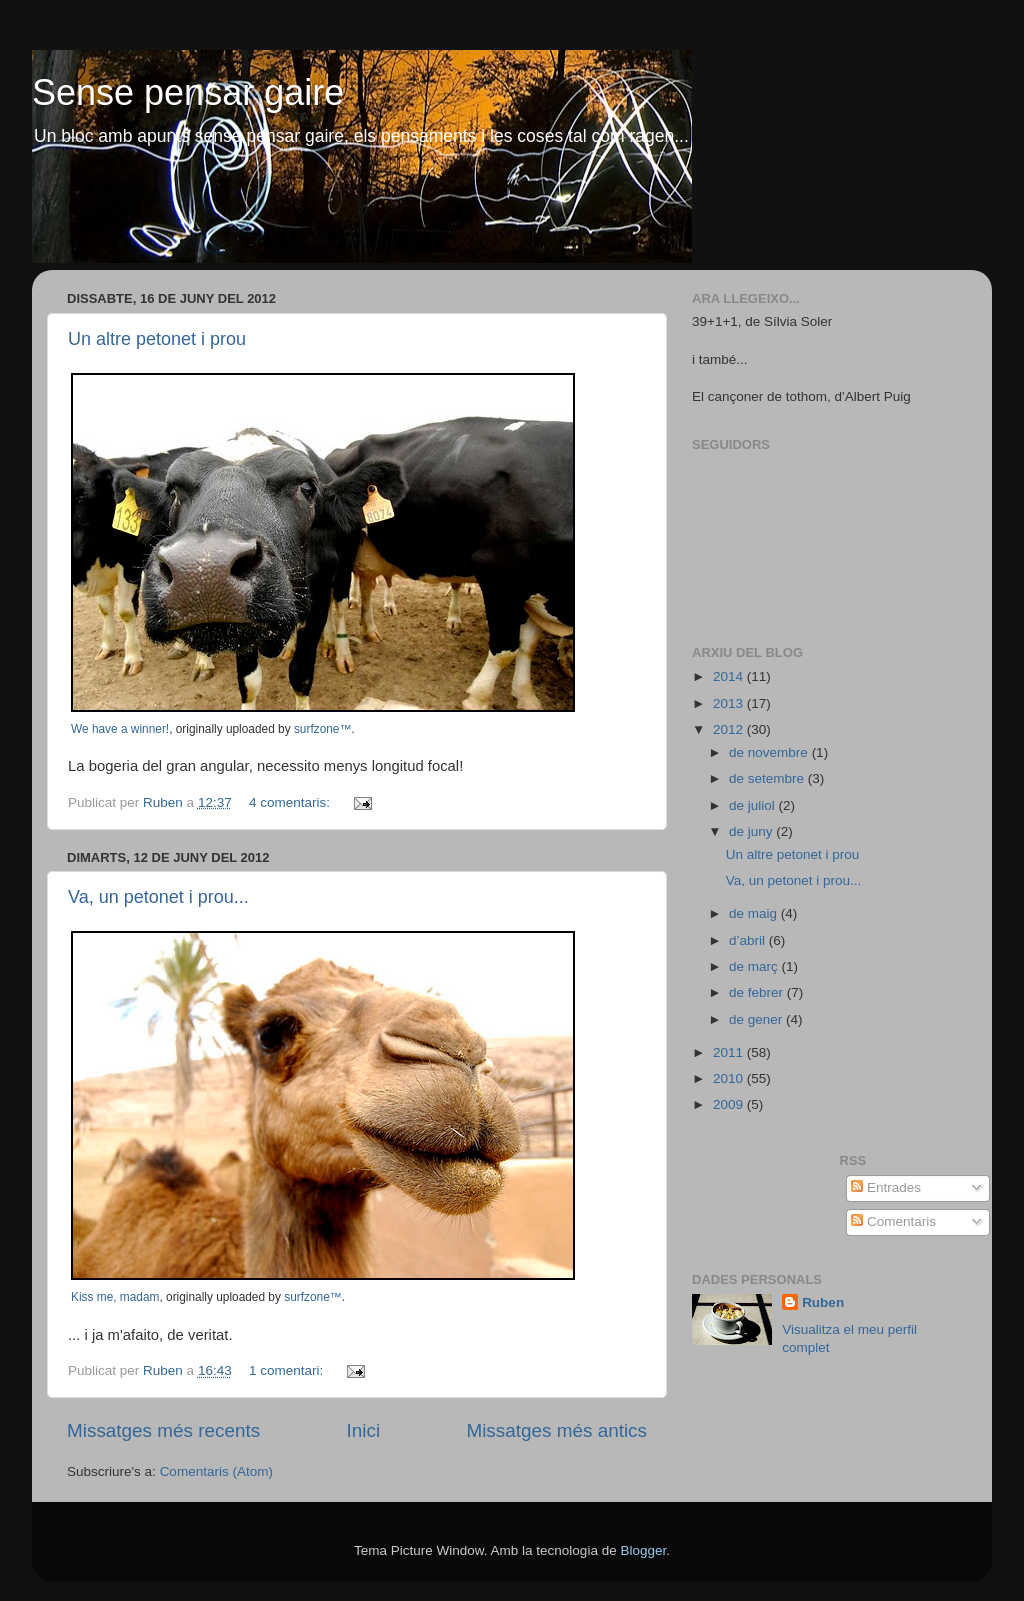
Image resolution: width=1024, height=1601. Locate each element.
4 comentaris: (291, 802)
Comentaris (893, 1221)
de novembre (770, 752)
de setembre (768, 778)
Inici (364, 1430)
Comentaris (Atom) (216, 1471)
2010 (730, 1078)
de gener (757, 1019)
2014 (730, 676)
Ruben (823, 1302)
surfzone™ (322, 729)
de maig (755, 913)
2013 (730, 703)
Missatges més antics (556, 1430)
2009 (730, 1104)
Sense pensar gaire (188, 92)
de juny (752, 831)
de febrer (758, 992)
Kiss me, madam (115, 1297)
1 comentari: (288, 1370)
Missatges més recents (163, 1430)
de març (755, 966)
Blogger (643, 1550)
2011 (730, 1052)
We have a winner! (120, 729)
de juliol (754, 805)
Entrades (886, 1187)
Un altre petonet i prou (157, 339)
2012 (730, 729)
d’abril (749, 940)
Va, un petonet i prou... (158, 897)
